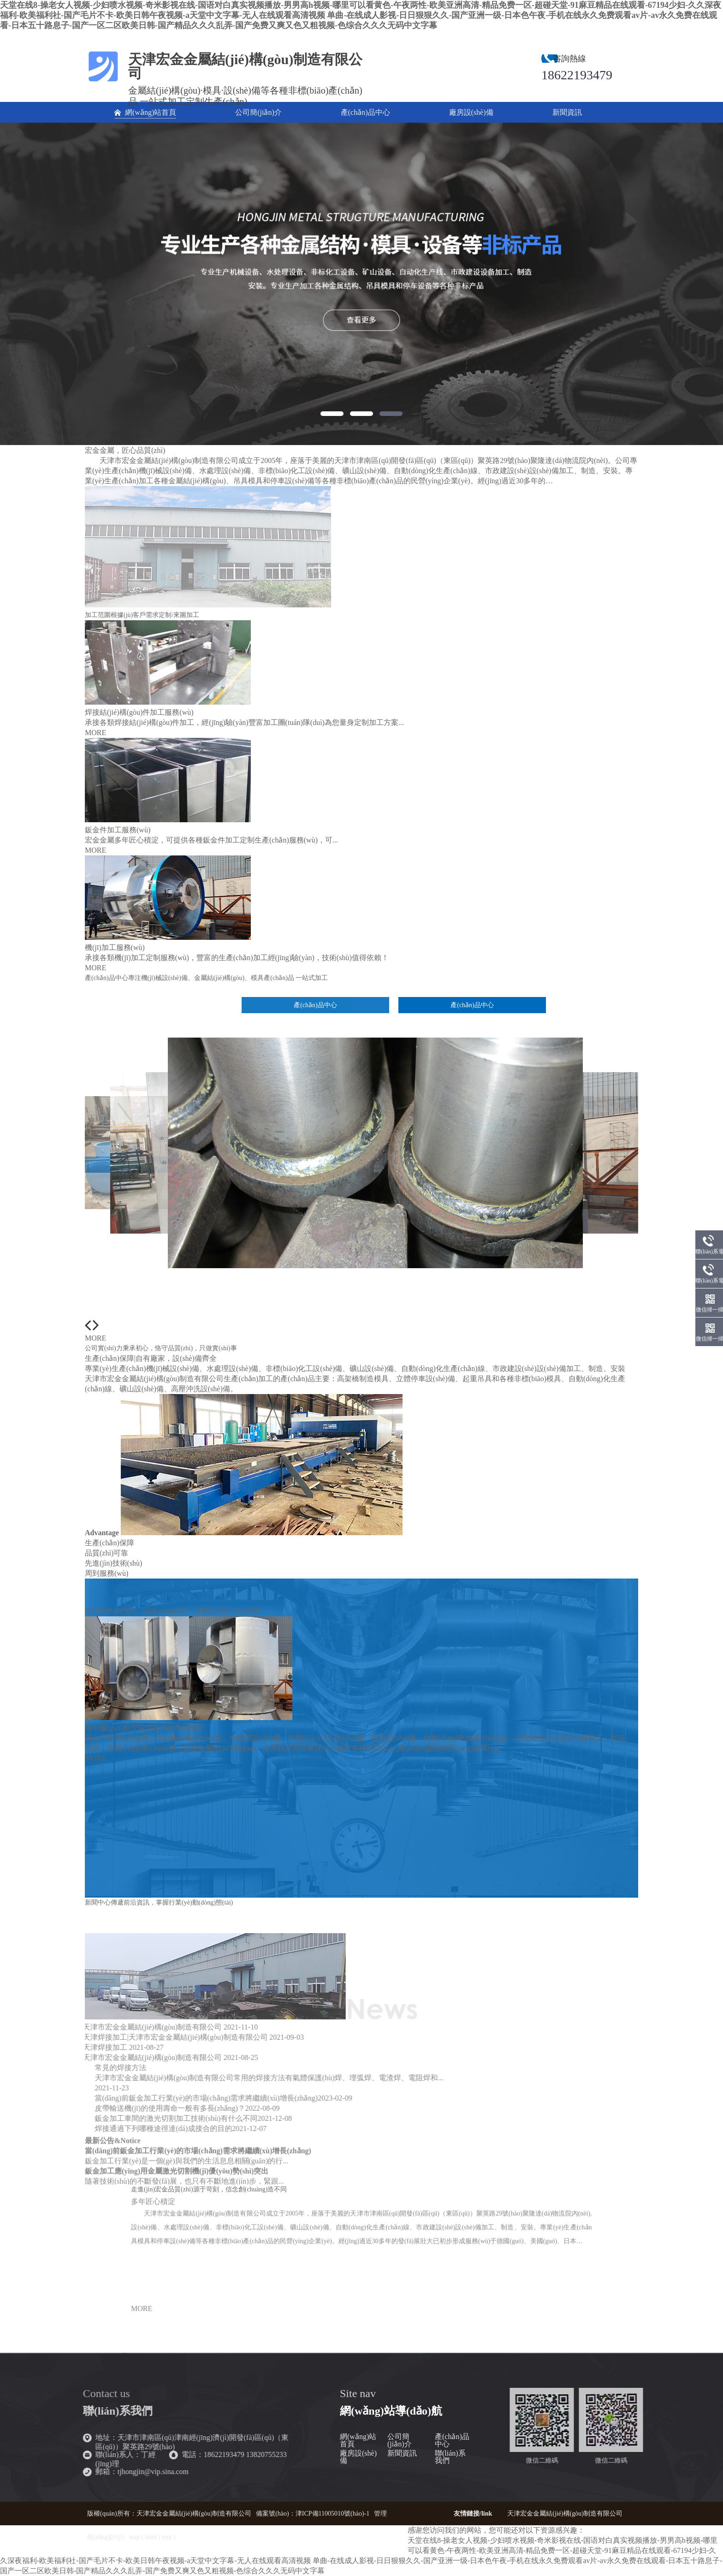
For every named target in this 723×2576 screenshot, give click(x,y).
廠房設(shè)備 (358, 2456)
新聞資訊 (402, 2453)
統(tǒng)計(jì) (105, 2537)
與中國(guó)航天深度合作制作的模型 (144, 1728)
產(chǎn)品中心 (452, 2440)
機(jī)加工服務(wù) (115, 947)
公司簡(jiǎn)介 (399, 2440)
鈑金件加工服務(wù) (117, 830)
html (151, 2537)
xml (167, 2537)
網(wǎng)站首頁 (358, 2440)
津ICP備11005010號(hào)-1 (332, 2513)
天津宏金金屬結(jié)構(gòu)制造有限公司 (564, 2513)
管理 (380, 2513)
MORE (95, 732)
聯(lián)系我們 (450, 2456)
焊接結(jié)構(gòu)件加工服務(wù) (139, 712)
